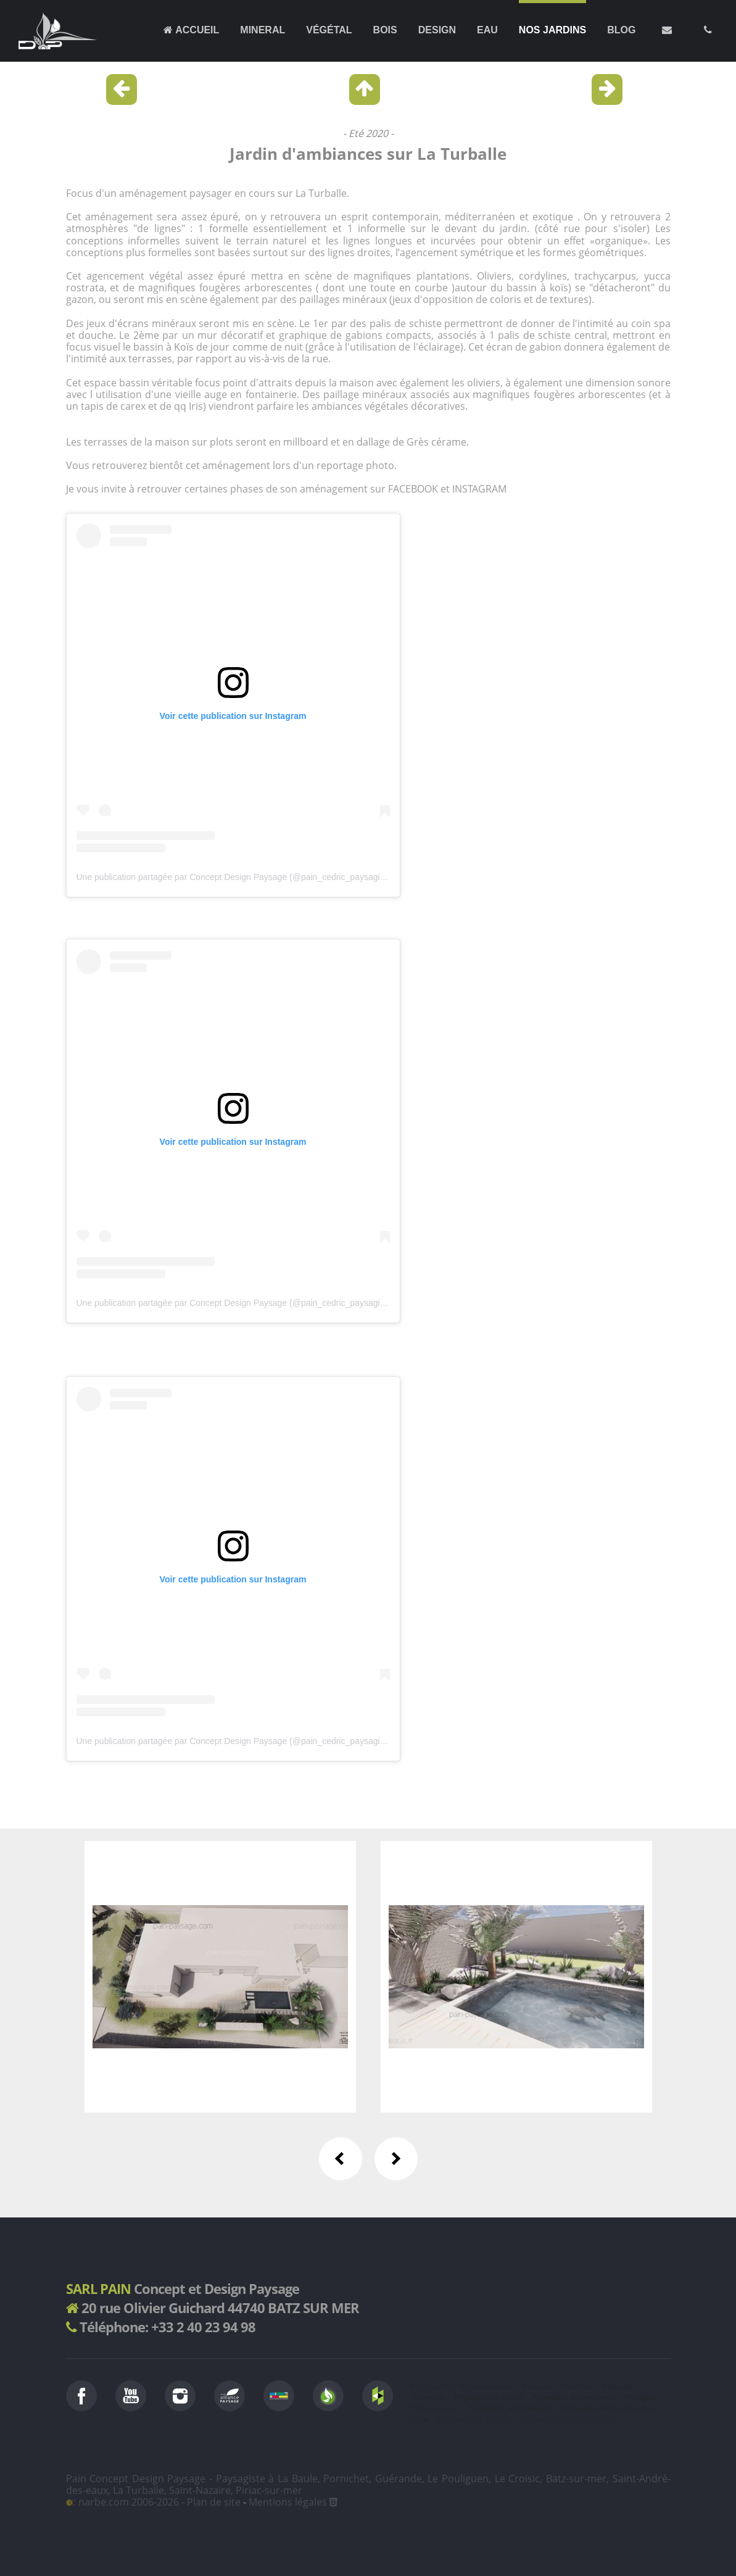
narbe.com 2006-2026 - (126, 2502)
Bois (385, 30)
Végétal (329, 30)
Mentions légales (288, 2502)
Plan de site (214, 2502)
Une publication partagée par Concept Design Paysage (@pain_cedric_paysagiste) (235, 877)
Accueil (191, 30)
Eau (487, 30)
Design (437, 30)
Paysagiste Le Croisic (489, 2396)
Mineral (262, 30)
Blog (621, 30)
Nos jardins (552, 30)
